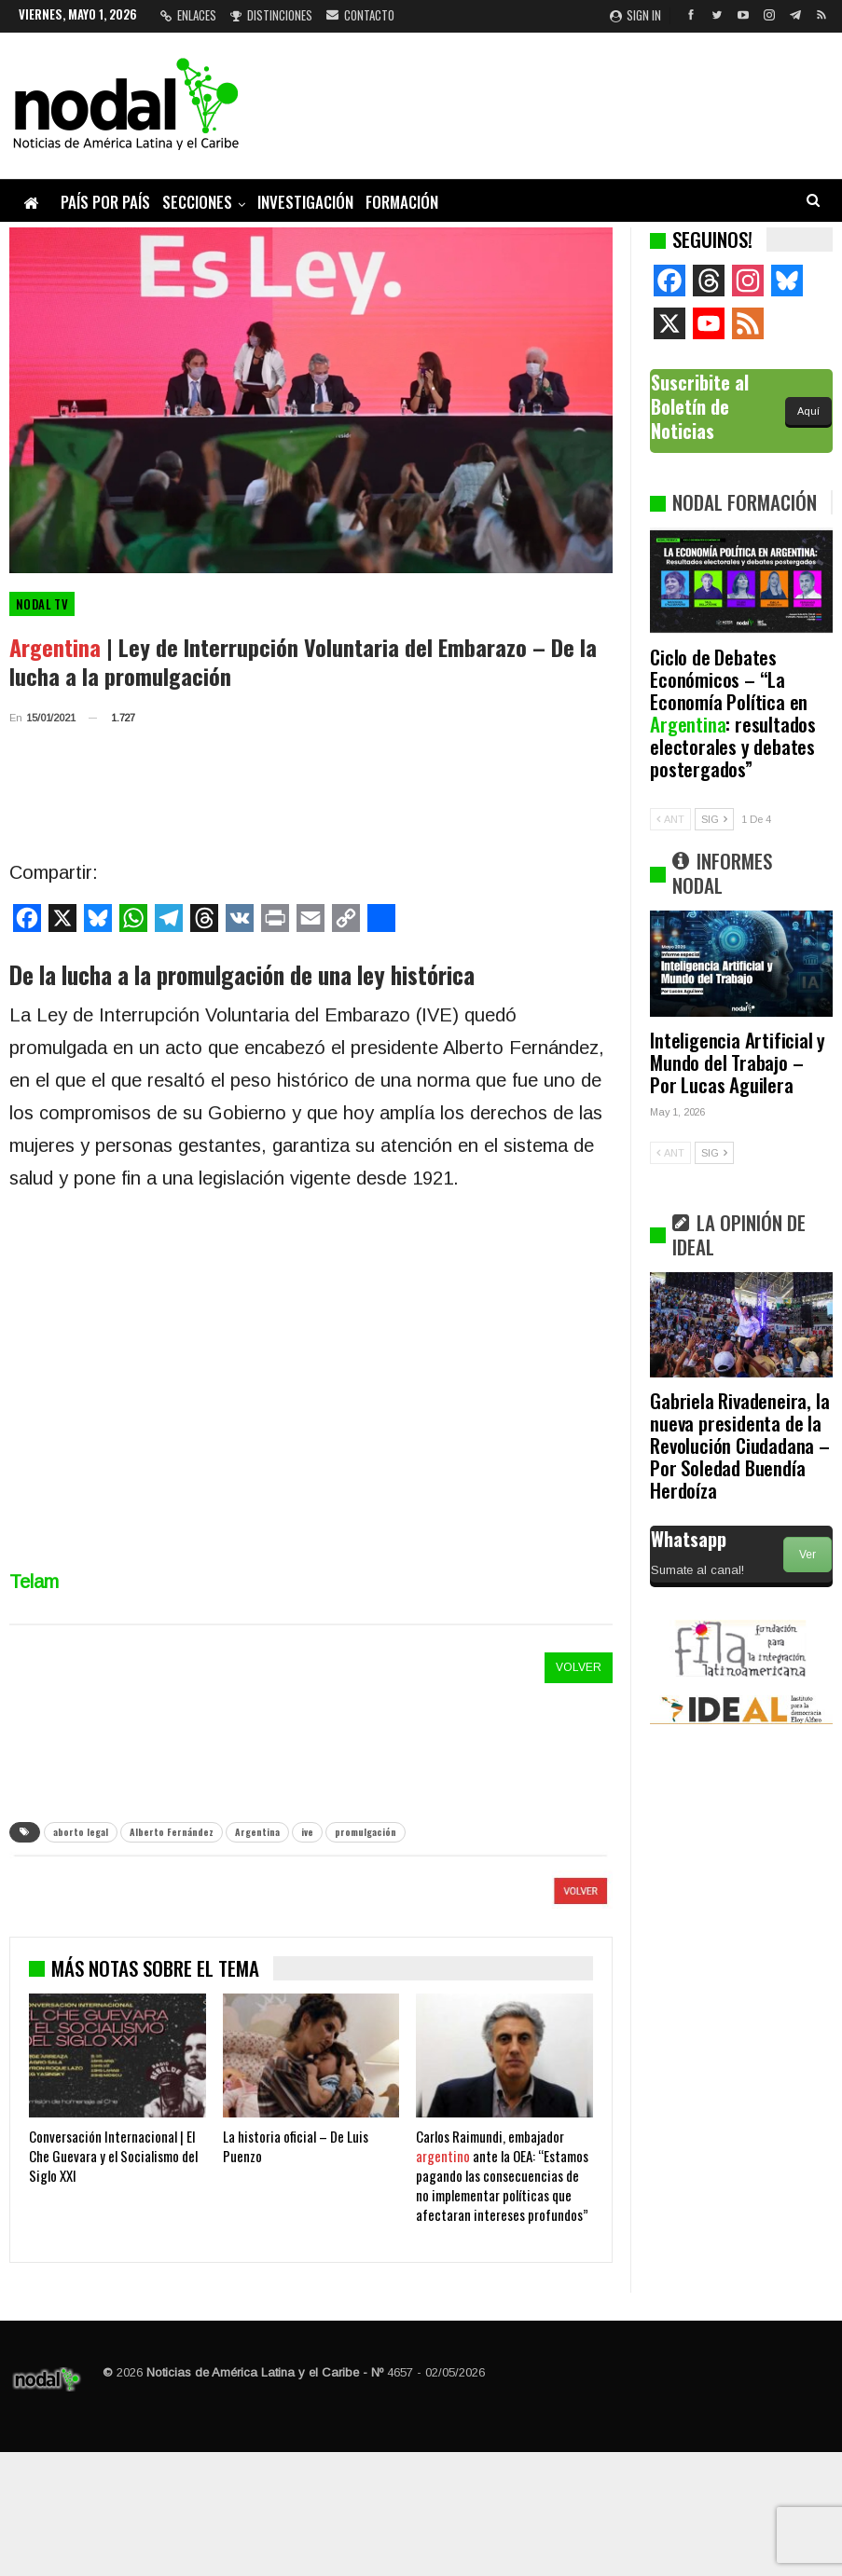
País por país (105, 201)
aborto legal (80, 1832)
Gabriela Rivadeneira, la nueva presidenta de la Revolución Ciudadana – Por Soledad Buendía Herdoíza (740, 1445)
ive (307, 1832)
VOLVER (578, 1667)
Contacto (360, 15)
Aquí (808, 411)
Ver (807, 1554)
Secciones (197, 201)
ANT (670, 819)
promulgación (365, 1832)
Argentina (257, 1832)
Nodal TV (42, 604)
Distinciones (271, 15)
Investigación (305, 201)
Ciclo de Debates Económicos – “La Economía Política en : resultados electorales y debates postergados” (733, 712)
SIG (714, 819)
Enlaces (188, 15)
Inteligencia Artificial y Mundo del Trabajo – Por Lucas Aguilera (737, 1062)
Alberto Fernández (172, 1832)
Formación (402, 201)
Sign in (635, 15)
